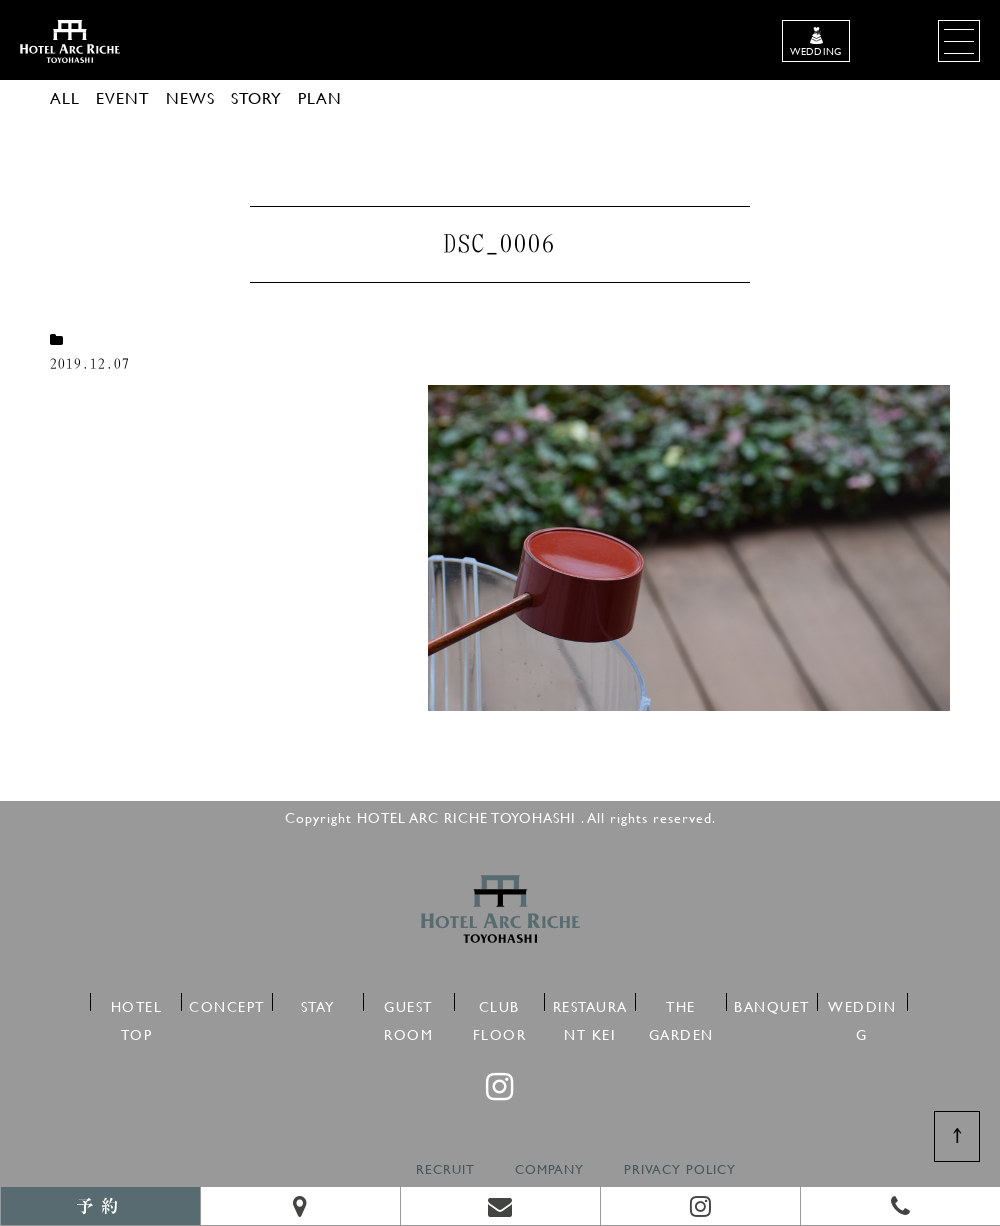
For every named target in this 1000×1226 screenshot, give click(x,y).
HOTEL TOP (137, 1003)
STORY (256, 97)
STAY (318, 1003)
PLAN (320, 97)
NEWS (190, 97)
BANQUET (772, 1003)
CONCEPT (227, 1003)
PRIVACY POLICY (680, 1169)
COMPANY (549, 1169)
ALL (65, 97)
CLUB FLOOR (500, 1003)
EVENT (123, 97)
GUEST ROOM (408, 1003)
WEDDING (862, 1003)
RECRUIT (445, 1169)
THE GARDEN (681, 1003)
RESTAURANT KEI (590, 1003)
